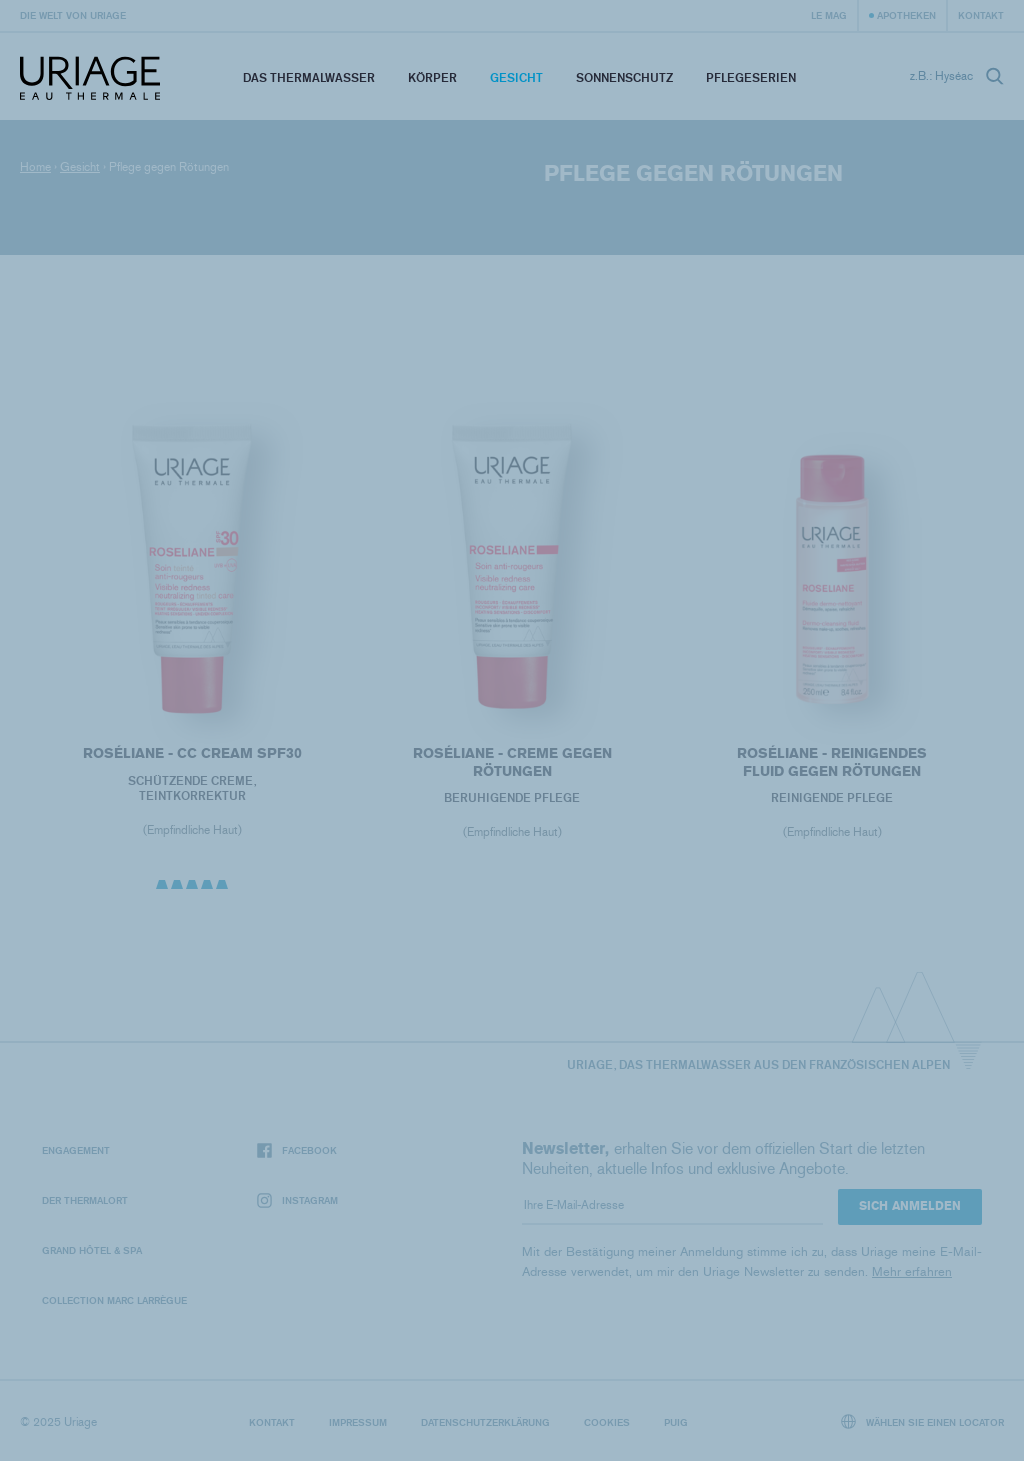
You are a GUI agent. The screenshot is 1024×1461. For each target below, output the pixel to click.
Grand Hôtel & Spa (92, 1250)
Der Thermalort (85, 1200)
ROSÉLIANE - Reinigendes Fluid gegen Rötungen (832, 762)
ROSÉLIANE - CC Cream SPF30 (191, 753)
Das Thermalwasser (309, 77)
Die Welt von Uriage (73, 15)
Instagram (297, 1200)
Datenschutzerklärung (485, 1422)
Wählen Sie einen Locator (923, 1421)
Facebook (297, 1150)
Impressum (358, 1422)
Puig (676, 1422)
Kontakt (981, 15)
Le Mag (829, 15)
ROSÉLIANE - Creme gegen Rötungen (511, 762)
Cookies (607, 1422)
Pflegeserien (751, 77)
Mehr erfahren (912, 1271)
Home (35, 167)
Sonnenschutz (624, 77)
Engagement (76, 1150)
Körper (432, 77)
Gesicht (516, 77)
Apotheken (906, 15)
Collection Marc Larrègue (114, 1300)
